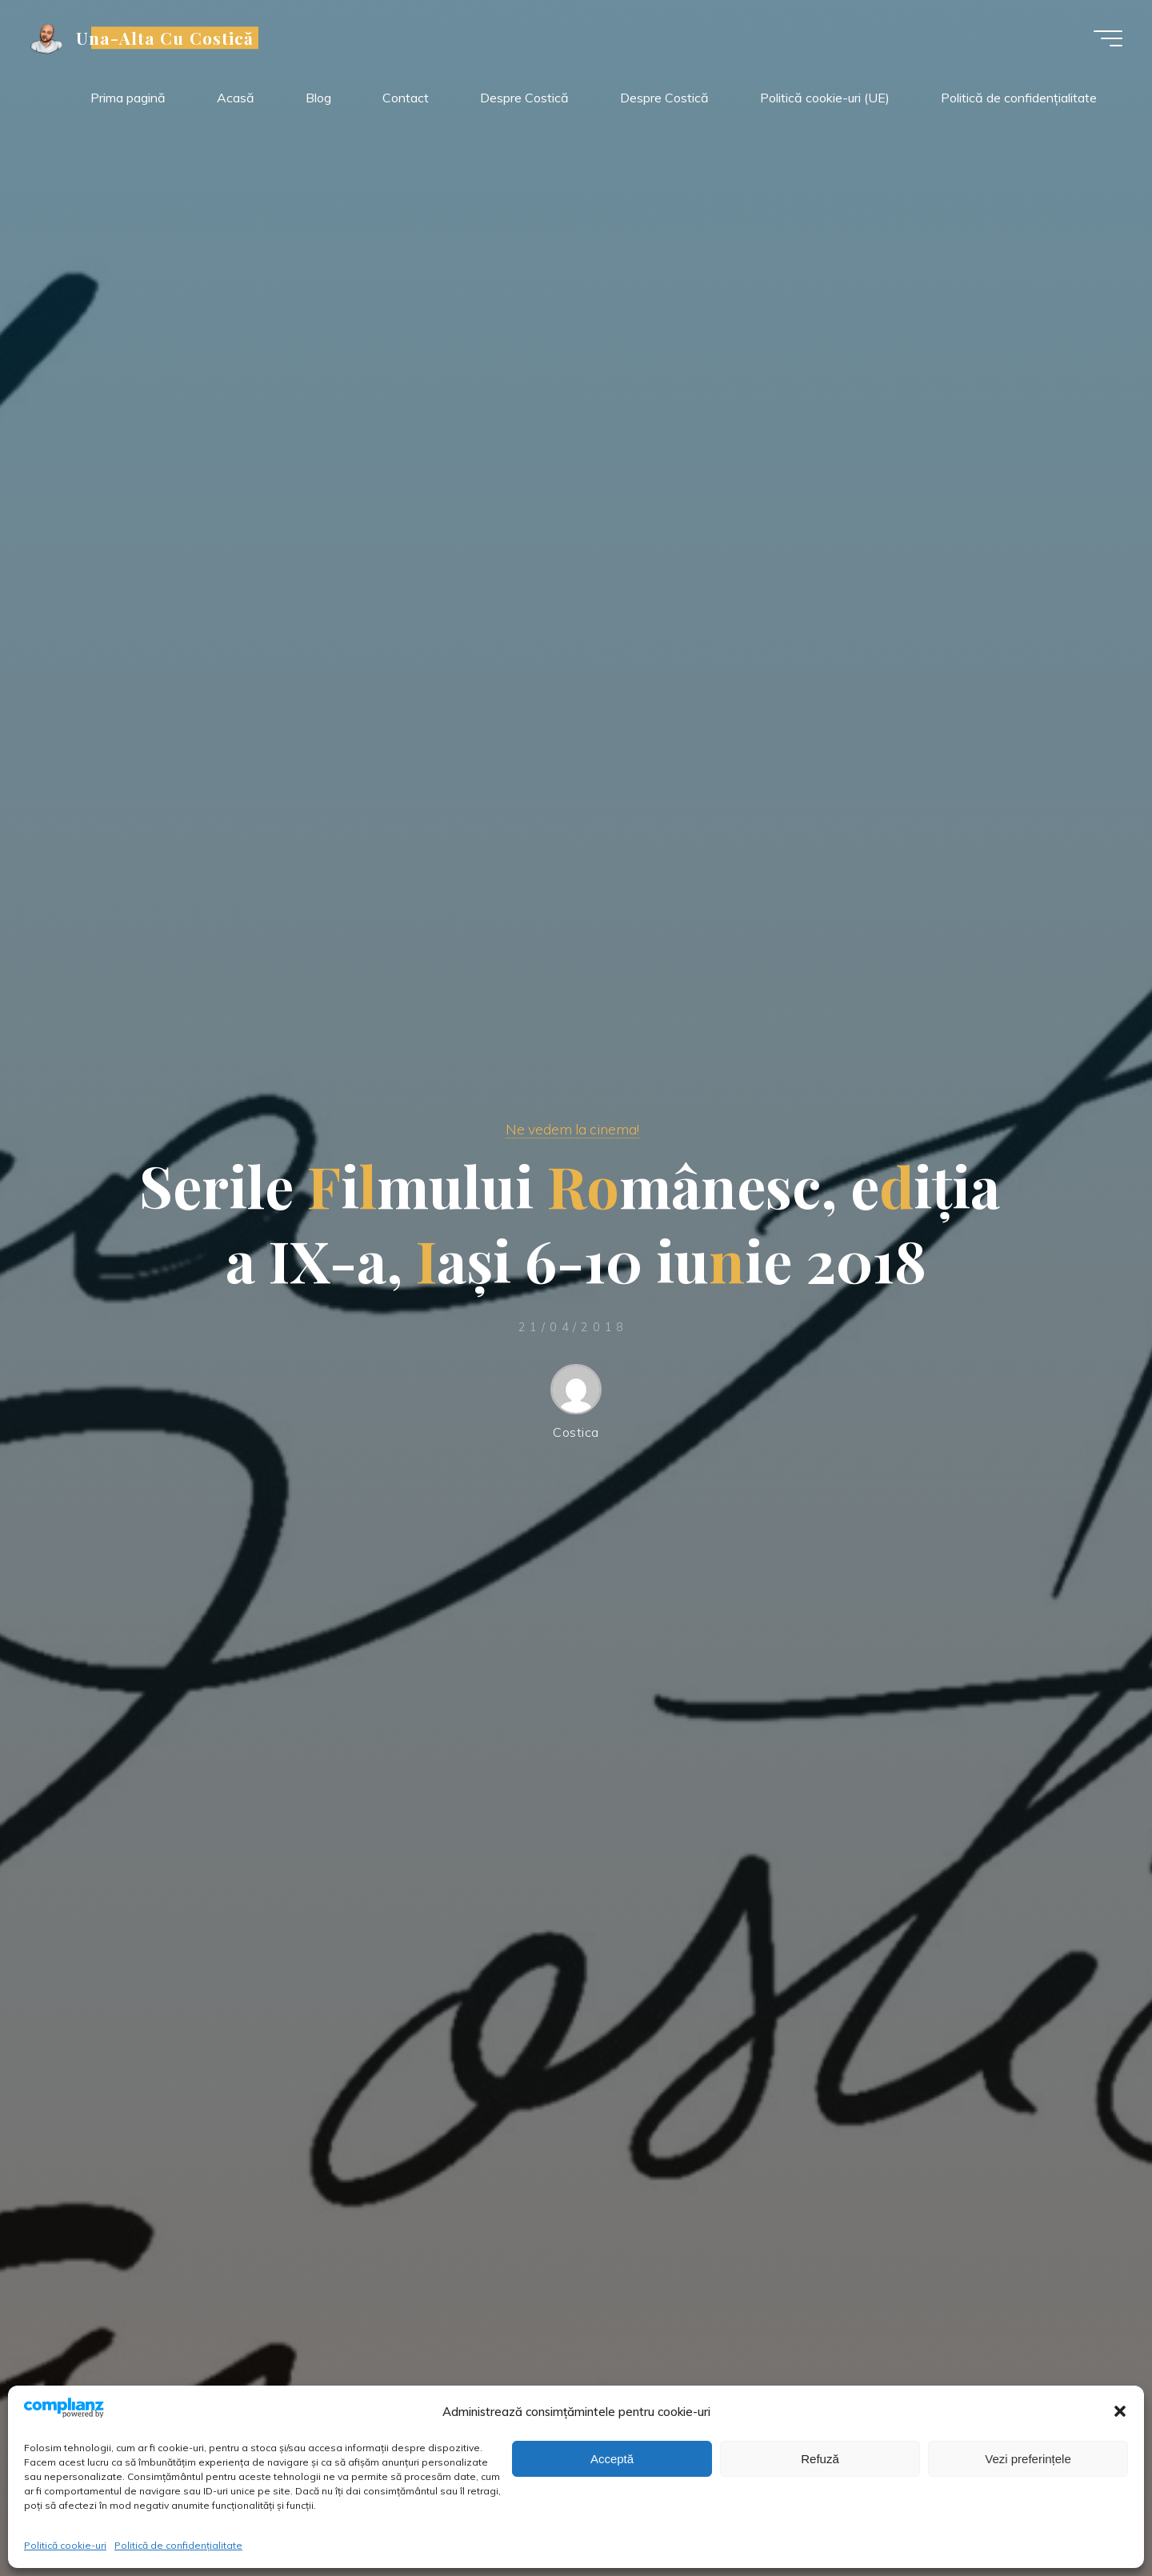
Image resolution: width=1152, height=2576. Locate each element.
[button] (1120, 2411)
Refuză (820, 2459)
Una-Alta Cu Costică (167, 37)
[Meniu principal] (1105, 38)
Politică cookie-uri (65, 2545)
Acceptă (612, 2459)
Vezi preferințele (1028, 2459)
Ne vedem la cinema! (572, 1129)
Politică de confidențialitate (178, 2545)
